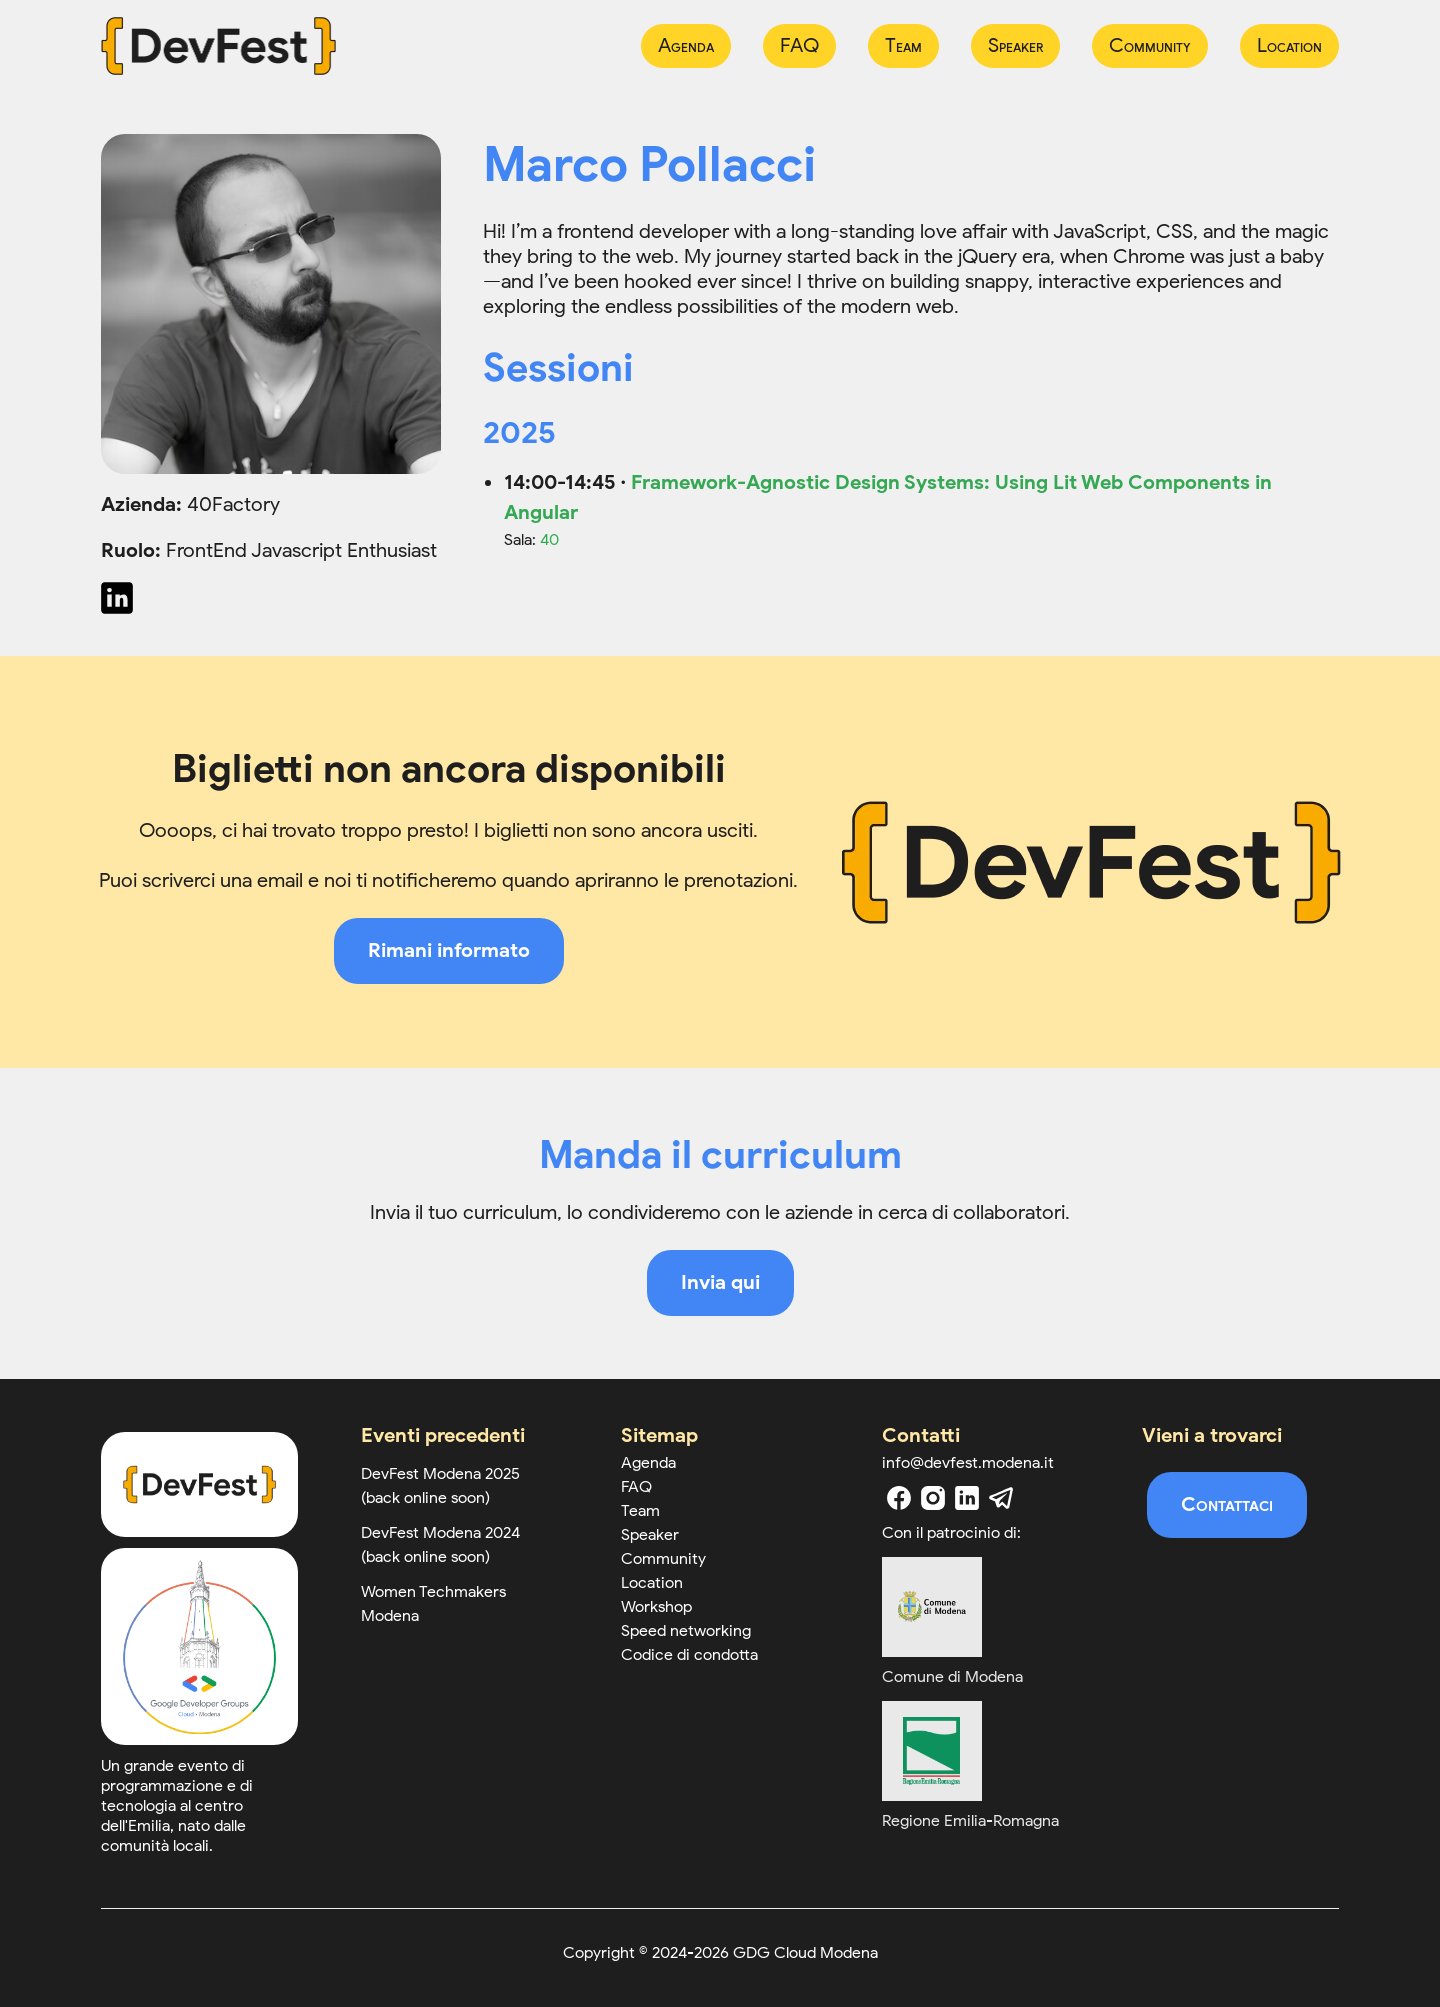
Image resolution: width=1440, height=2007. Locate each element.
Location (1289, 45)
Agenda (686, 45)
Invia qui (720, 1282)
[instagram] (933, 1498)
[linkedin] (967, 1498)
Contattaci (1227, 1504)
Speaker (1015, 45)
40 (549, 540)
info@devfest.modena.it (968, 1463)
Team (903, 45)
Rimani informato (449, 950)
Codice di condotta (689, 1655)
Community (1150, 45)
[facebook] (899, 1498)
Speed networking (686, 1631)
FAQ (799, 45)
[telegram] (1001, 1498)
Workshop (656, 1607)
